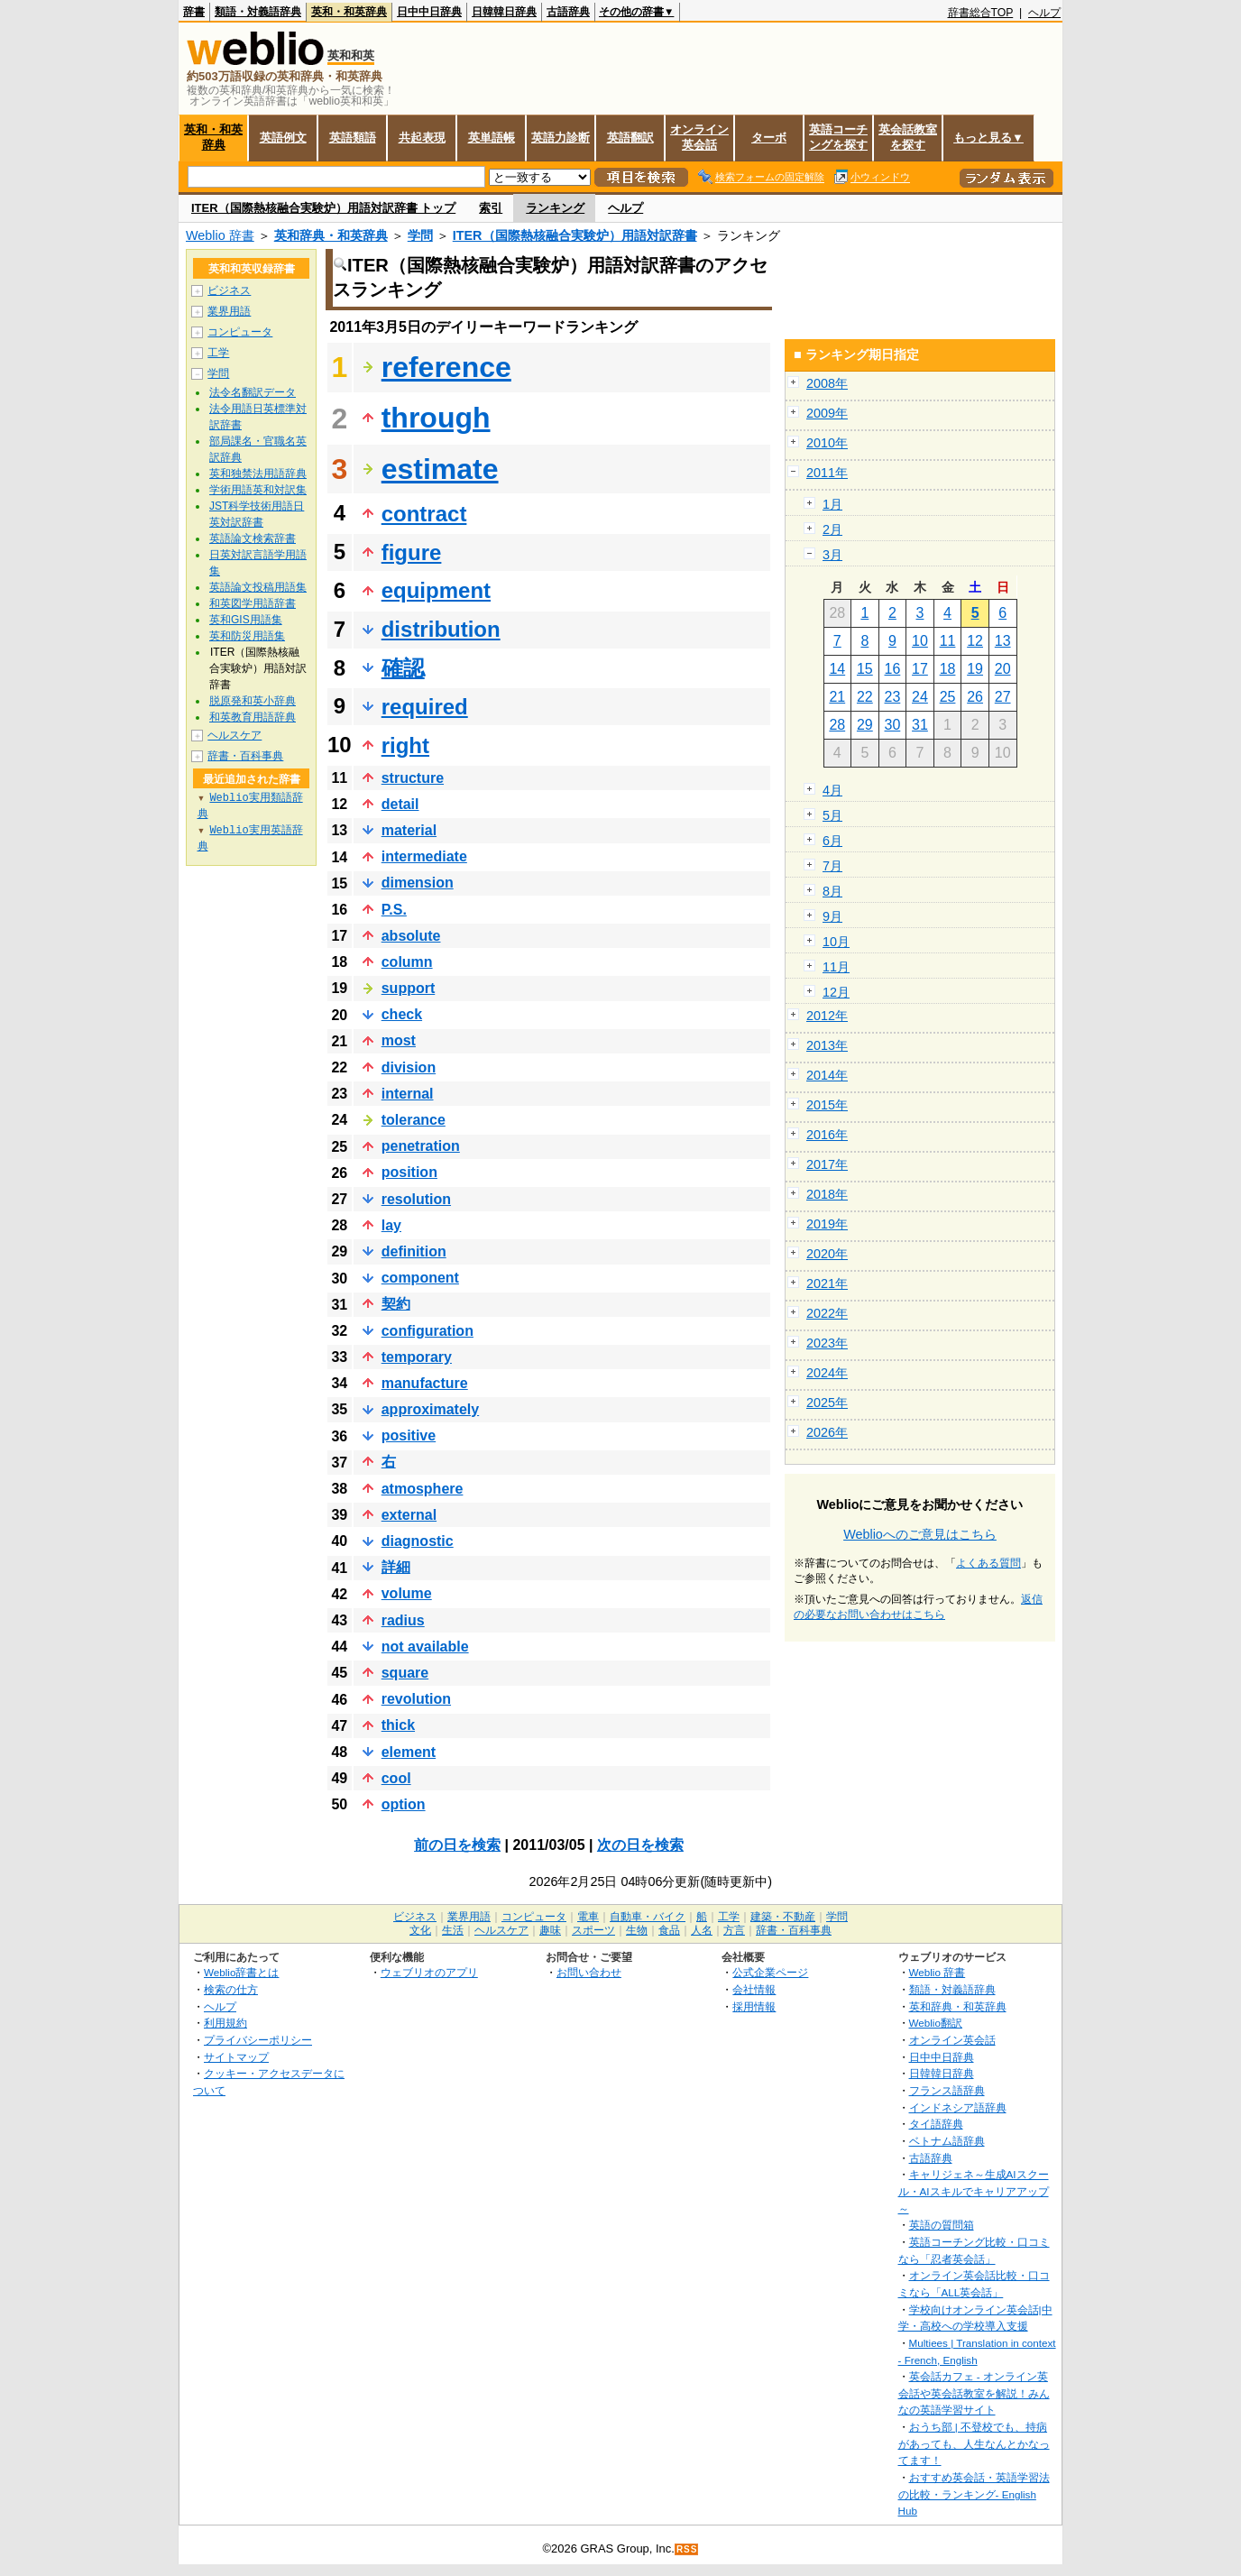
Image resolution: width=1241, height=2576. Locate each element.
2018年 (827, 1194)
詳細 (395, 1567)
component (420, 1277)
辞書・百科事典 (245, 756)
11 (948, 641)
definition (413, 1251)
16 (893, 668)
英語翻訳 (630, 137)
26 (975, 696)
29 (865, 724)
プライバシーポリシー (258, 2040)
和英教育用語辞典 (252, 717)
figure (411, 552)
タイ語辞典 (936, 2124)
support (408, 988)
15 (865, 668)
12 (975, 641)
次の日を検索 (640, 1845)
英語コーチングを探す (838, 137)
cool (396, 1778)
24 (920, 696)
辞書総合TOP (981, 12)
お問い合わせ (588, 1972)
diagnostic (417, 1541)
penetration (420, 1146)
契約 (395, 1303)
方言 (734, 1930)
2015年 (827, 1105)
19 (975, 668)
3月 (832, 554)
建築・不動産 (782, 1916)
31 (920, 724)
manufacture (424, 1383)
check (401, 1014)
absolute (411, 935)
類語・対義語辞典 (258, 11)
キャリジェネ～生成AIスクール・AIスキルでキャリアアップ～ (973, 2190)
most (398, 1040)
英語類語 (352, 137)
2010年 (827, 443)
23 (893, 696)
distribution (441, 629)
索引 (490, 208)
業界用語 (229, 311)
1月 (832, 504)
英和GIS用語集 (245, 619)
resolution (416, 1199)
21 (837, 696)
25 (948, 696)
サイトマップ (236, 2057)
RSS (687, 2549)
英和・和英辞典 (349, 11)
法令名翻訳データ (252, 392)
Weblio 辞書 (220, 235)
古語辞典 (568, 11)
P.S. (394, 909)
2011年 (827, 472)
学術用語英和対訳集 (258, 489)
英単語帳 (491, 137)
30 (893, 724)
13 (1003, 641)
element (408, 1752)
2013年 (827, 1045)
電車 (588, 1916)
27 (1003, 696)
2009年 (827, 413)
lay (391, 1225)
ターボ (768, 137)
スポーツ (593, 1930)
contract (424, 513)
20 (1003, 668)
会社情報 (754, 1989)
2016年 (827, 1134)
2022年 (827, 1313)
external (409, 1515)
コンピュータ (239, 332)
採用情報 (754, 2006)
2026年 (827, 1432)
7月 (832, 866)
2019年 (827, 1224)
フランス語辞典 (947, 2090)
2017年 (827, 1164)
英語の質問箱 (941, 2225)
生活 (453, 1930)
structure (412, 778)
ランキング (555, 208)
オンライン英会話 (699, 137)
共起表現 (422, 137)
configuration (427, 1331)
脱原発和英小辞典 (252, 701)
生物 (637, 1930)
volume (406, 1593)
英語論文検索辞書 (252, 538)
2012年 (827, 1015)
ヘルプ (1044, 12)
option (403, 1804)
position (409, 1172)
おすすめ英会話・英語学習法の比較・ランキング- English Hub (974, 2493)
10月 (836, 941)
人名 (701, 1930)
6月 (832, 840)
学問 (420, 235)
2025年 (827, 1402)
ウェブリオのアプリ (429, 1972)
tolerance (413, 1119)
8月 (832, 891)
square (404, 1672)
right (405, 745)
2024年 (827, 1373)
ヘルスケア (234, 735)
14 (837, 668)
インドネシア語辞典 (958, 2107)
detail (400, 804)
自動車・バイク (647, 1916)
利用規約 (225, 2023)
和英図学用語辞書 (252, 603)
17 (920, 668)
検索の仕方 (231, 1989)
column (407, 962)
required (424, 707)
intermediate (424, 856)
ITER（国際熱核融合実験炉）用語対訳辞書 (575, 235)
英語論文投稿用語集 (258, 587)
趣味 (550, 1930)
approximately (430, 1409)
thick (398, 1725)
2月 (832, 529)
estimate (440, 469)
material (409, 830)
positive (408, 1435)
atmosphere (422, 1488)
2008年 (827, 383)
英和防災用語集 (247, 636)
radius (403, 1620)
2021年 (827, 1283)
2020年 (827, 1254)
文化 (420, 1930)
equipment (436, 590)
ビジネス (229, 290)
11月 (836, 967)
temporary (416, 1357)
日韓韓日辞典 (504, 11)
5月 (832, 815)
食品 (669, 1930)
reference (446, 367)
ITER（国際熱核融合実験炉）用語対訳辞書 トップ (323, 208)
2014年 (827, 1075)
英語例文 (283, 137)
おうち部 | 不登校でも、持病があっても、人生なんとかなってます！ (974, 2443)
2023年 (827, 1343)
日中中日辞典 (429, 11)
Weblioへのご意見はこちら (920, 1534)
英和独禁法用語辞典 (258, 473)
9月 (832, 916)
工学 (218, 352)
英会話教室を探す (907, 137)
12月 (836, 992)
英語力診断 (560, 137)
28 (837, 724)
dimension (417, 882)
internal (407, 1093)
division (408, 1067)
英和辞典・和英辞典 (331, 235)
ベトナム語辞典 (947, 2141)
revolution (416, 1699)
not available (425, 1646)
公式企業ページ (770, 1972)
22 (865, 696)
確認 (403, 668)
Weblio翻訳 (935, 2023)
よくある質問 (988, 1563)
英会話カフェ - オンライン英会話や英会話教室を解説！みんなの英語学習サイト (974, 2392)
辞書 (194, 11)
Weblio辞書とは (241, 1972)
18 (948, 668)
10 (920, 641)
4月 (832, 790)
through (436, 417)
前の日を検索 (457, 1845)
